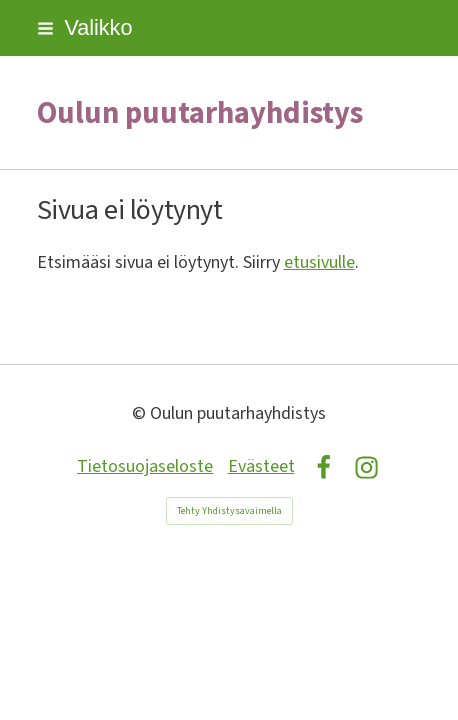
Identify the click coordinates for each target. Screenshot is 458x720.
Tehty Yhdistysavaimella (229, 511)
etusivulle (319, 262)
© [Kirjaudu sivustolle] (141, 413)
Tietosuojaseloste (145, 466)
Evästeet (261, 466)
